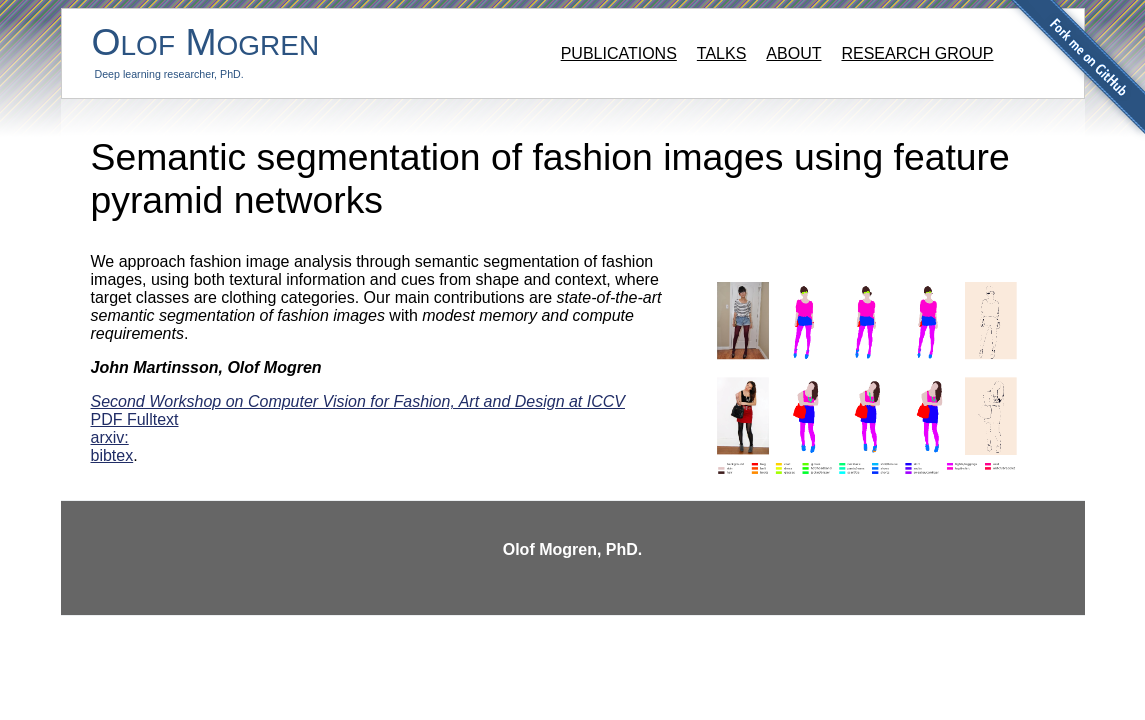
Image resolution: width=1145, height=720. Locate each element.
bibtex (112, 455)
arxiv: (110, 437)
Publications (619, 53)
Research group (917, 53)
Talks (722, 53)
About (793, 53)
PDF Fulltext (135, 419)
